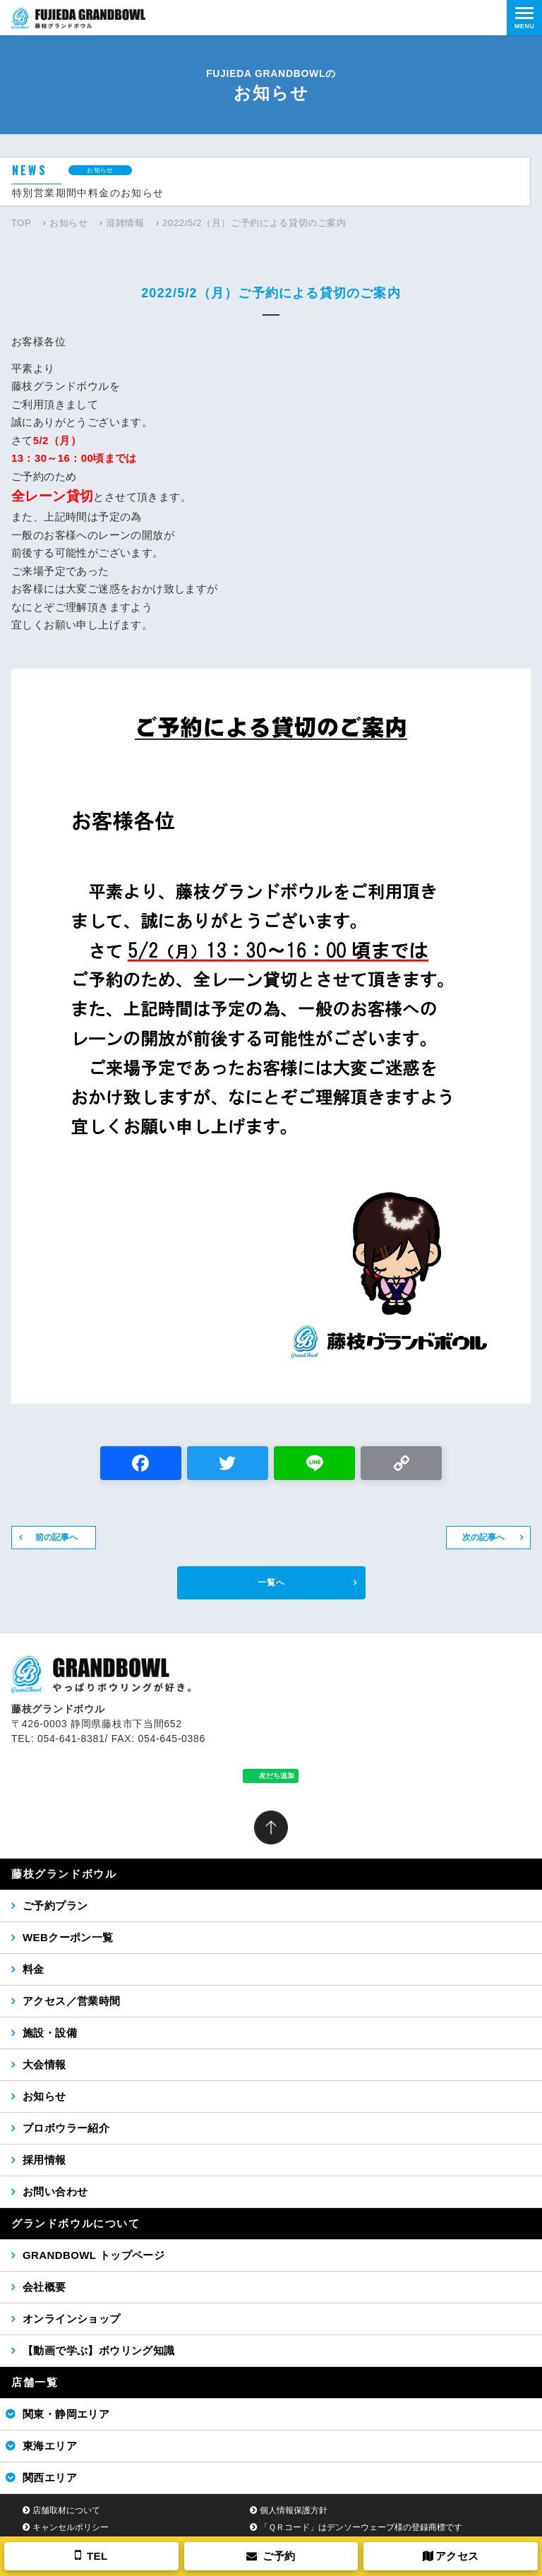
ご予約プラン (55, 1906)
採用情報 (44, 2160)
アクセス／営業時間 (72, 2001)
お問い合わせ (55, 2192)
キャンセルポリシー (70, 2527)
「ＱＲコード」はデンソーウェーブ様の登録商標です (361, 2527)
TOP (21, 222)
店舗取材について (66, 2510)
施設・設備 (50, 2033)
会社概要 (44, 2287)
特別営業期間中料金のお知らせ (88, 192)
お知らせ (68, 222)
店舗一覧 (34, 2382)
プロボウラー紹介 (66, 2128)
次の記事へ (483, 1537)
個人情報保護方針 (293, 2510)
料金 (33, 1969)
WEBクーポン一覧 (68, 1937)
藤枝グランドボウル (63, 1874)
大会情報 (44, 2064)
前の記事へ (56, 1537)
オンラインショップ (72, 2319)
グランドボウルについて (75, 2223)
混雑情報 (125, 222)
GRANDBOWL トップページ (93, 2255)
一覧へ (271, 1582)
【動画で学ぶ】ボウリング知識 (99, 2350)
